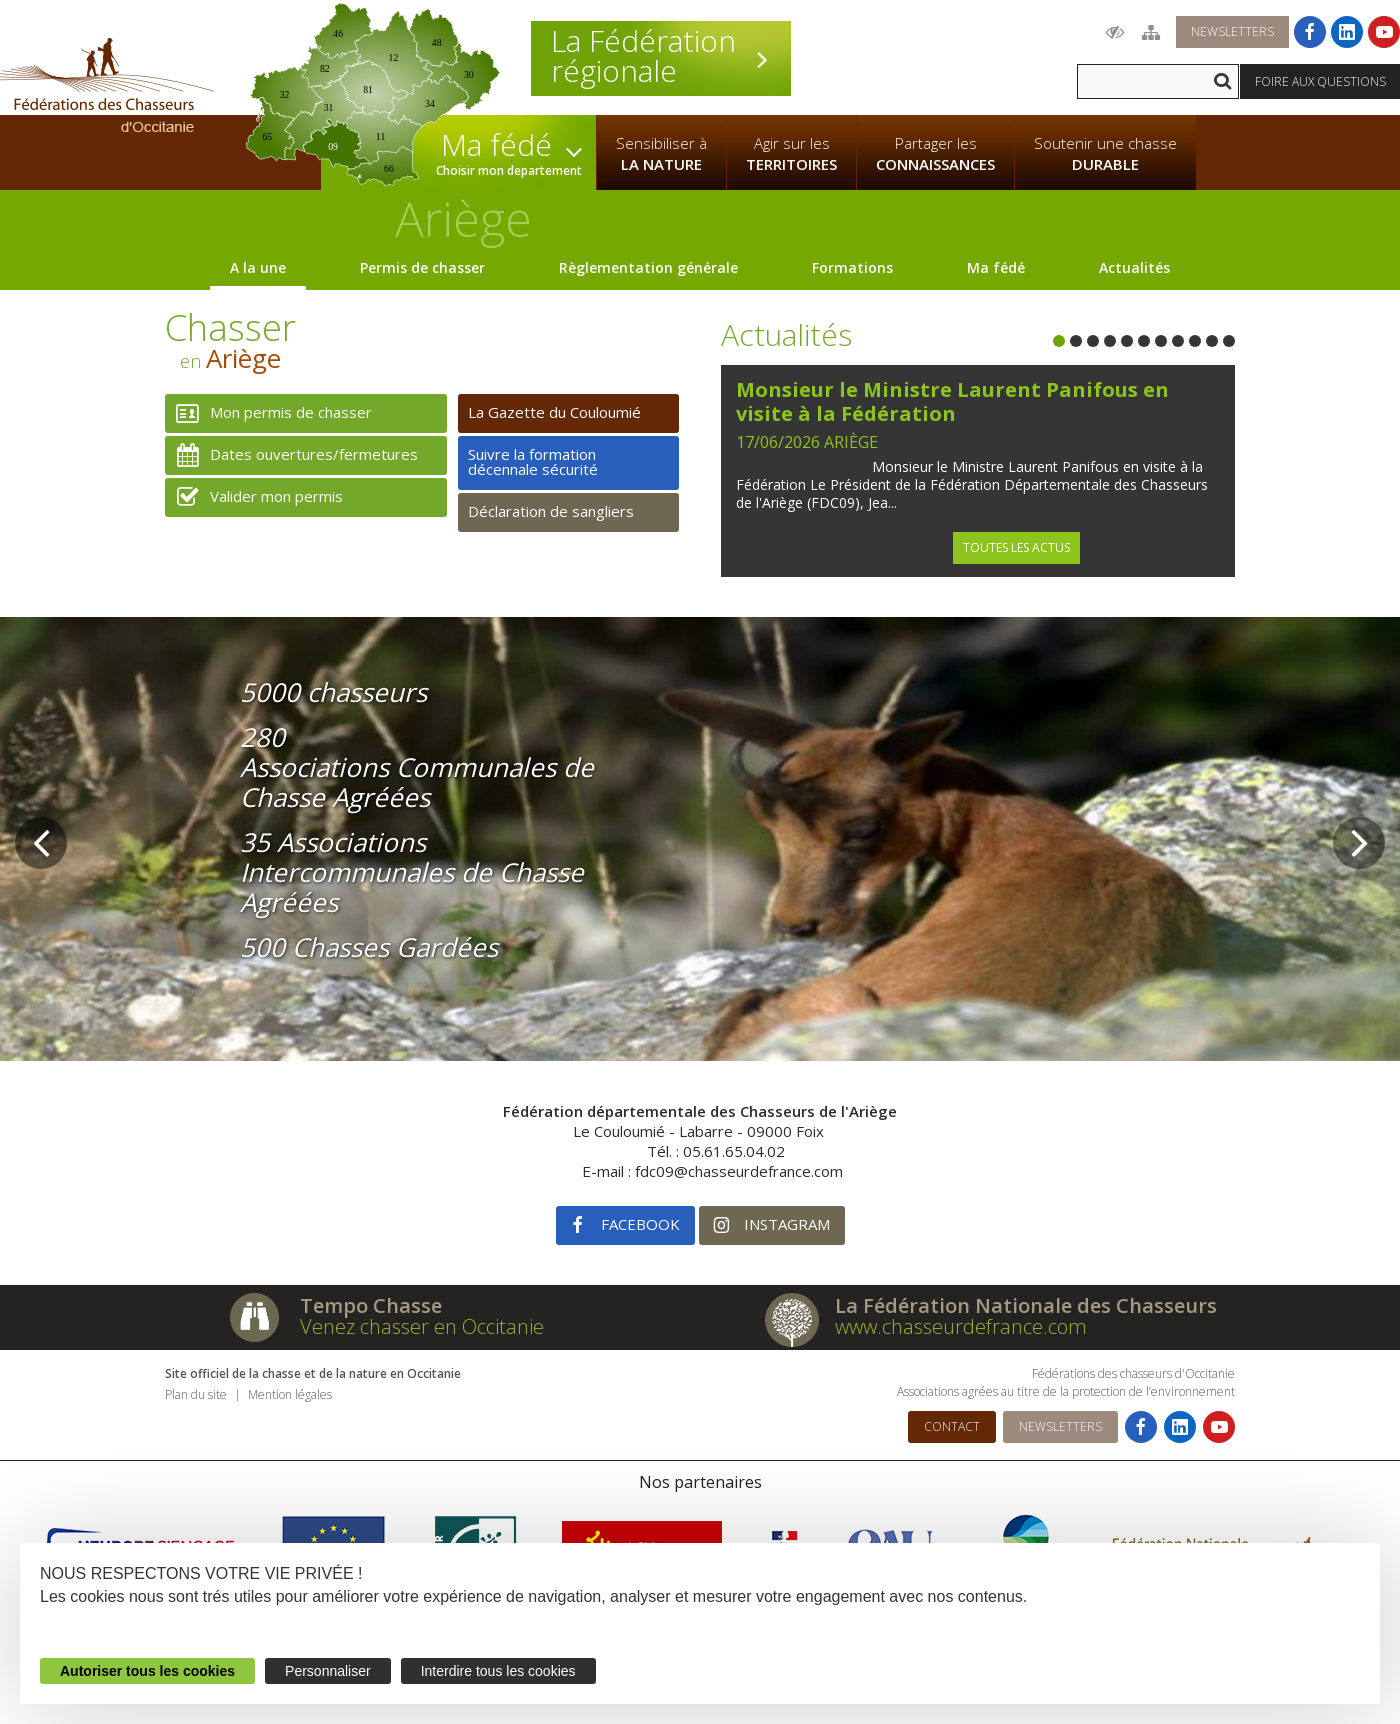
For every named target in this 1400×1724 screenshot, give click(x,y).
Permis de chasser (422, 267)
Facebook (618, 1225)
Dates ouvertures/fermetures (291, 455)
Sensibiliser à (661, 154)
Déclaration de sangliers (551, 511)
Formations (852, 267)
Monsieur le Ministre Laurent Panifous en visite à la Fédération (952, 401)
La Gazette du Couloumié (554, 412)
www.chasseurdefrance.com (961, 1326)
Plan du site (196, 1394)
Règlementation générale (648, 267)
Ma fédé (996, 267)
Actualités (1134, 267)
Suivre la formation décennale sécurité (533, 461)
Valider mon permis (254, 497)
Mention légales (290, 1394)
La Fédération (661, 56)
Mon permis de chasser (268, 413)
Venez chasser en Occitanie (422, 1326)
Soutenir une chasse (1105, 154)
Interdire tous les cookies (498, 1671)
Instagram (764, 1225)
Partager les (935, 154)
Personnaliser (328, 1671)
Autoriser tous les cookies (147, 1671)
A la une (258, 267)
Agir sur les (791, 154)
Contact (952, 1426)
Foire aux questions (1320, 81)
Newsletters (1232, 31)
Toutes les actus (1016, 547)
